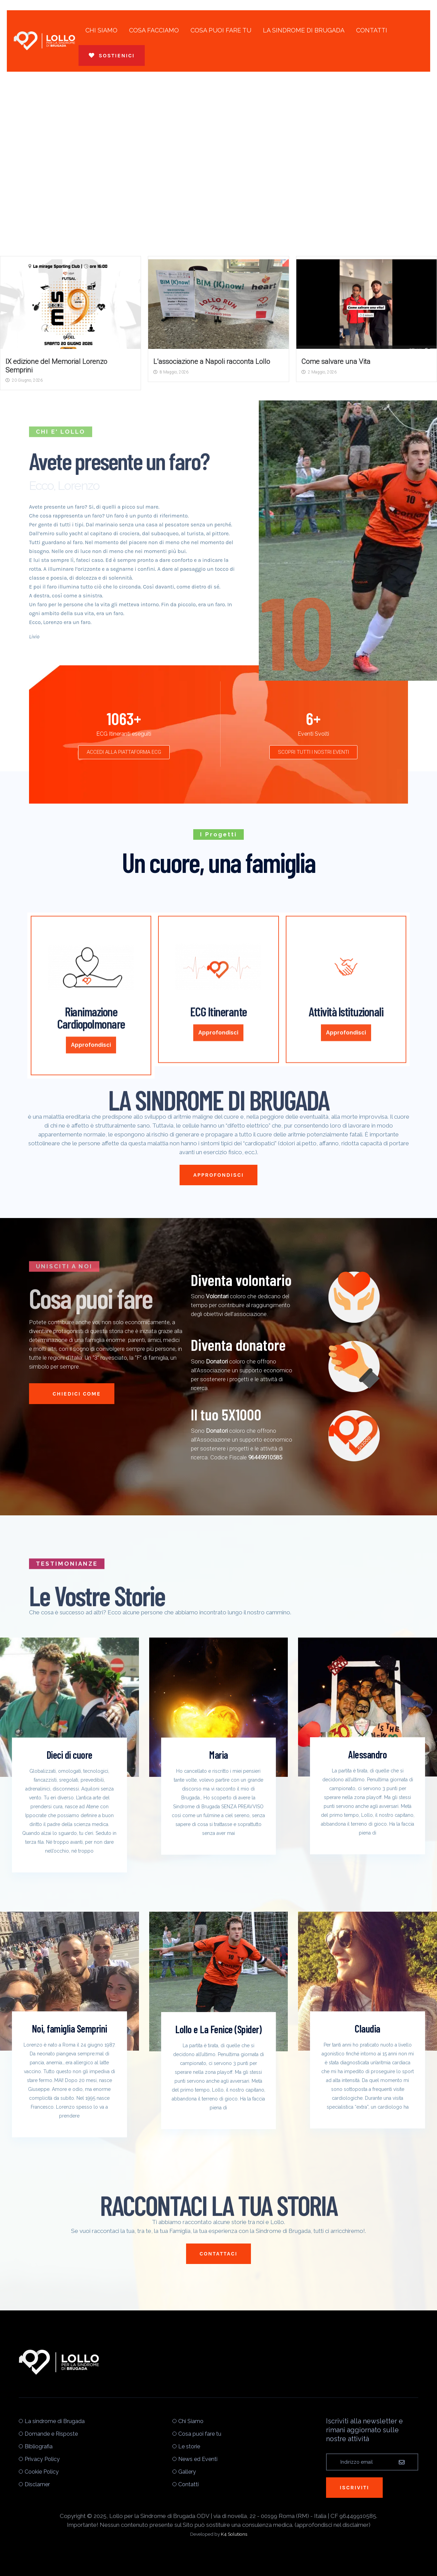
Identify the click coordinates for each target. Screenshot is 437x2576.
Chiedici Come (72, 1393)
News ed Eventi (197, 2459)
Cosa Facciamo (154, 30)
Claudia (367, 2028)
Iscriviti (354, 2487)
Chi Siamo (101, 30)
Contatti (371, 30)
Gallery (187, 2471)
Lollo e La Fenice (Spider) (218, 2029)
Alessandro (367, 1754)
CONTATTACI (219, 2253)
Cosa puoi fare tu (221, 30)
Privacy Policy (42, 2459)
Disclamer (37, 2484)
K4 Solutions (234, 2534)
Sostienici (112, 55)
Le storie (189, 2446)
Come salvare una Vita (335, 361)
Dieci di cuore (69, 1755)
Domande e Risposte (51, 2434)
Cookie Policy (42, 2471)
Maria (218, 1755)
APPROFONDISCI (218, 1175)
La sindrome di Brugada (303, 30)
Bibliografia (39, 2446)
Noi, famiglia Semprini (69, 2028)
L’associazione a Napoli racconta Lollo (211, 361)
